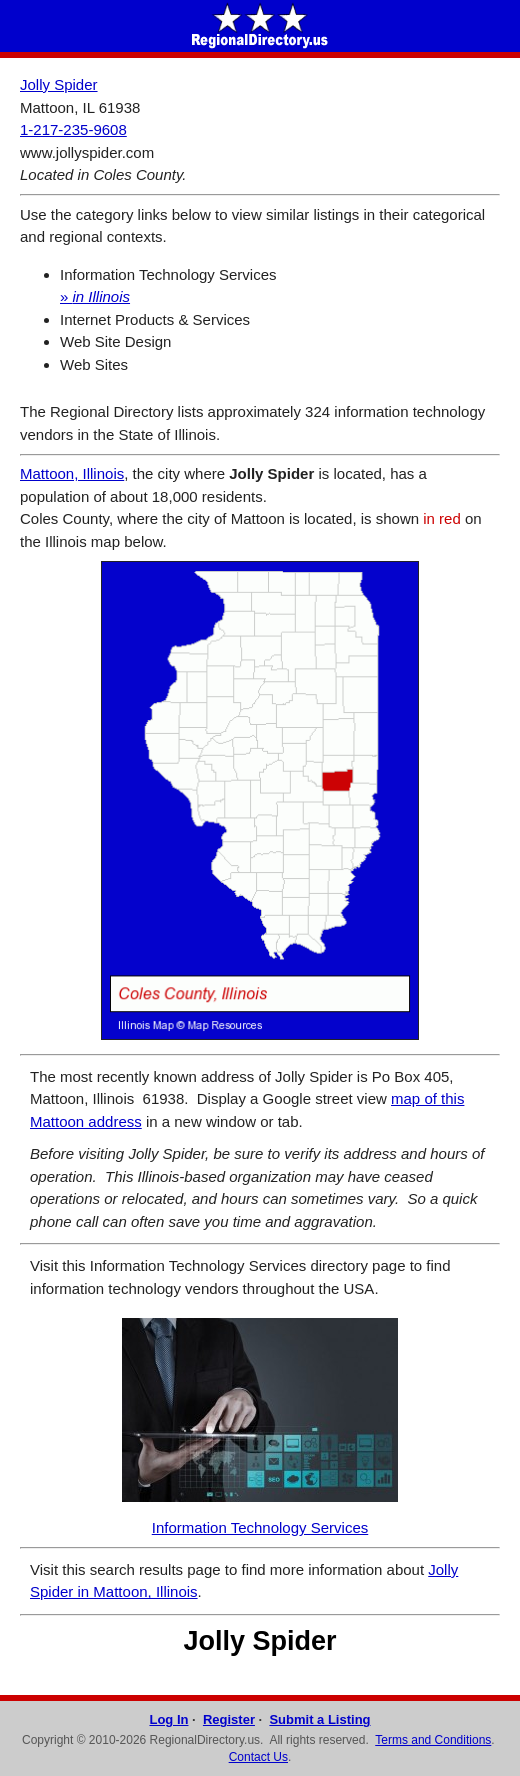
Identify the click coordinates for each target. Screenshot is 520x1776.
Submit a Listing (319, 1719)
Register (229, 1719)
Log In (168, 1719)
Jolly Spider (59, 84)
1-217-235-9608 (73, 129)
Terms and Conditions (433, 1740)
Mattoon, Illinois (72, 473)
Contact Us (258, 1757)
